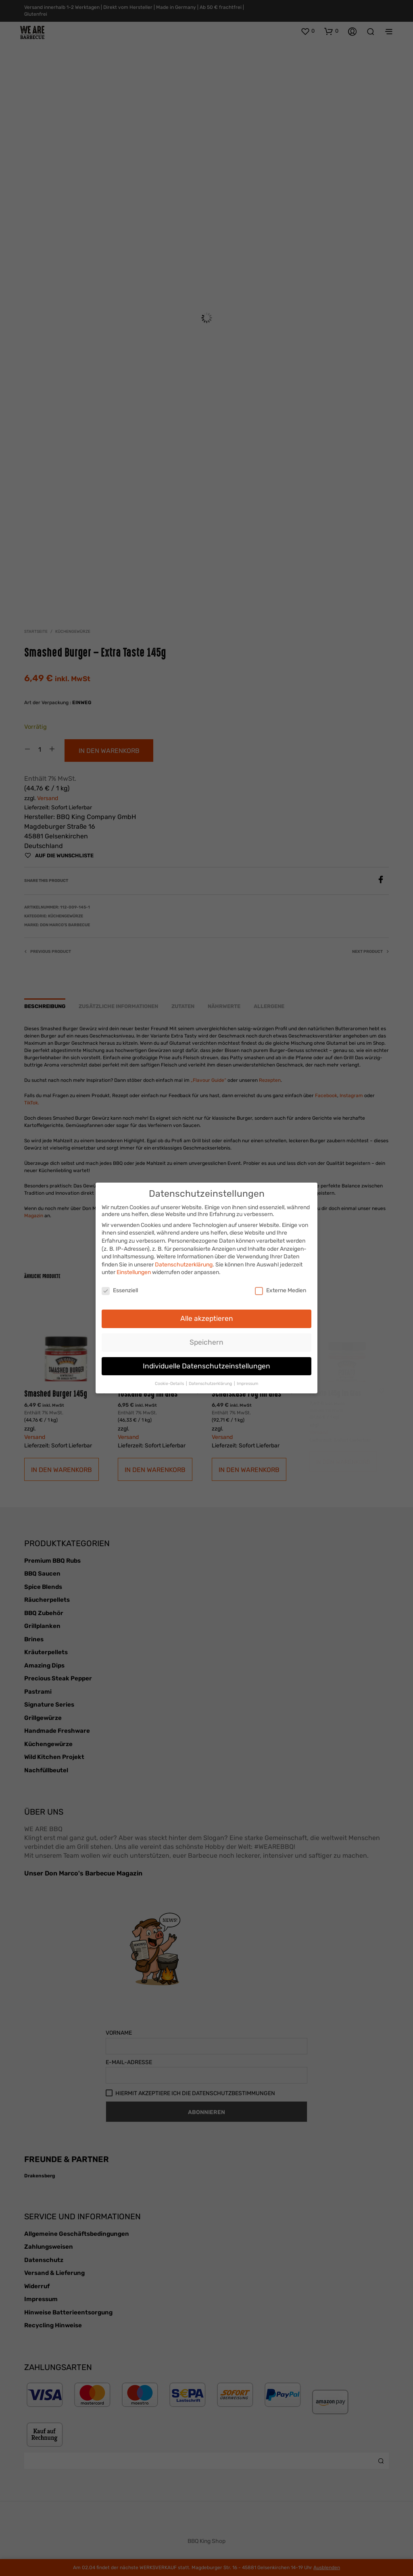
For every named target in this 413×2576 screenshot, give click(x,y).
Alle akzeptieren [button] (206, 1315)
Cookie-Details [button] (170, 1380)
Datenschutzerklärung (184, 1261)
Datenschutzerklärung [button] (211, 1380)
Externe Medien (280, 1287)
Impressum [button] (247, 1380)
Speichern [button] (206, 1339)
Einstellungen (134, 1269)
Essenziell (120, 1287)
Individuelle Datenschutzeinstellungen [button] (206, 1362)
